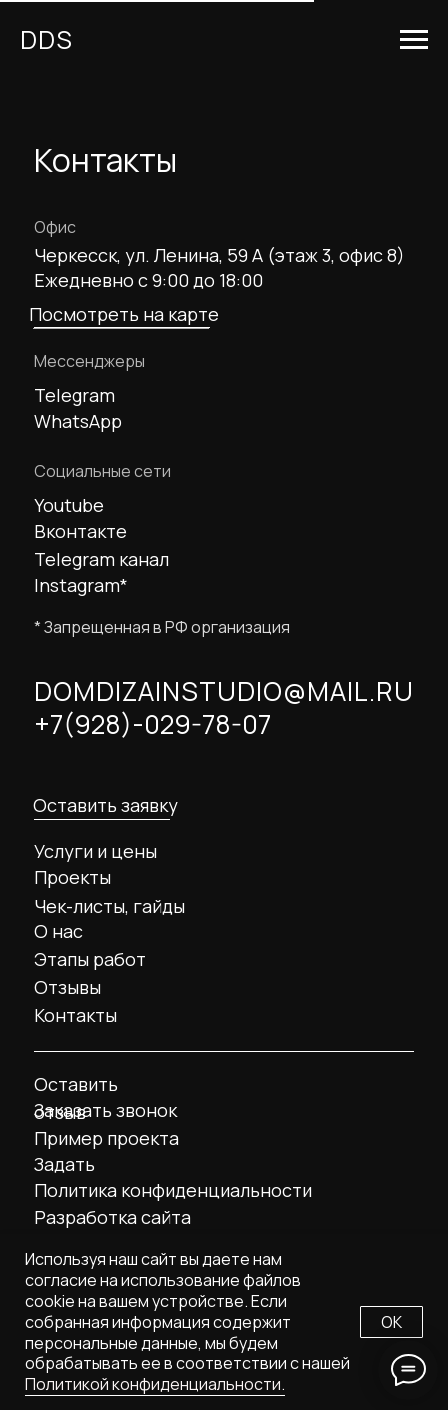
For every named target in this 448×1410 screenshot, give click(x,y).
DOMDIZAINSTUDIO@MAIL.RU (224, 691)
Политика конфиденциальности (173, 1190)
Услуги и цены (95, 851)
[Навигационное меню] (414, 40)
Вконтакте (80, 531)
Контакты (75, 1015)
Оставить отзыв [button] (76, 1098)
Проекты (72, 877)
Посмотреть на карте (124, 314)
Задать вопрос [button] (65, 1178)
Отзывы (67, 987)
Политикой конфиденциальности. (155, 1384)
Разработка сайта (112, 1217)
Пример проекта (106, 1138)
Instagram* (81, 585)
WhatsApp (78, 421)
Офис (55, 227)
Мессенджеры (89, 361)
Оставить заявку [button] (105, 805)
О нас (58, 931)
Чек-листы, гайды (109, 906)
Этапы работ (90, 959)
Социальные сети (102, 471)
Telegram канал (101, 559)
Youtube (69, 505)
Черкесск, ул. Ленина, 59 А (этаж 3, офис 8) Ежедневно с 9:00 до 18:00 (219, 267)
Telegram (74, 395)
